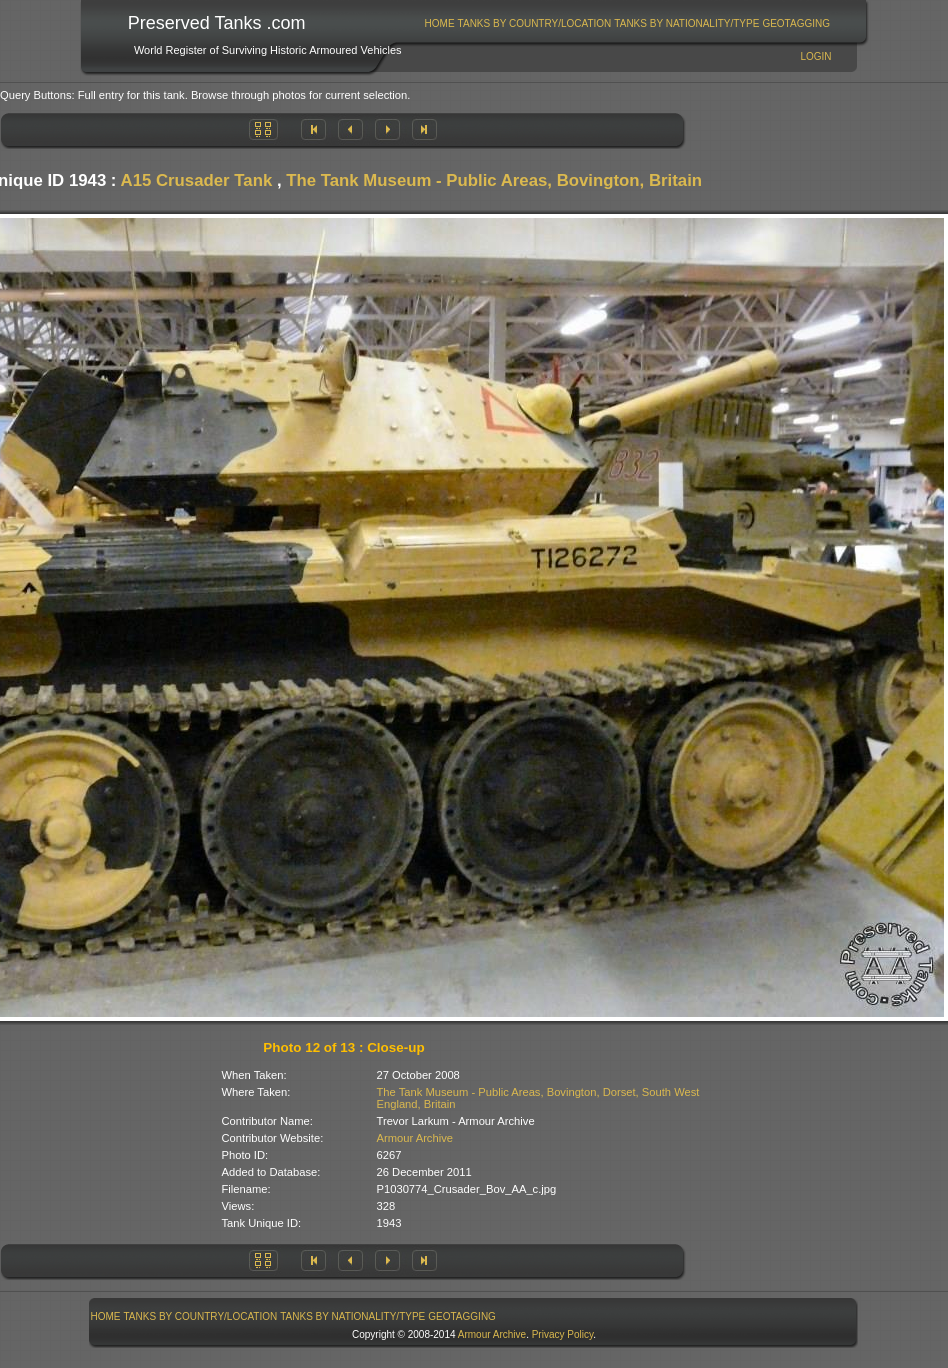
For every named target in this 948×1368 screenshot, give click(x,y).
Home (440, 23)
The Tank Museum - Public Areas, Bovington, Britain (494, 180)
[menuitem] (439, 23)
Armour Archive (415, 1138)
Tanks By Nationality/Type (686, 23)
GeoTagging (796, 23)
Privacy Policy (563, 1334)
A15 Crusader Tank (197, 180)
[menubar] (627, 23)
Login (815, 56)
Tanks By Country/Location (535, 23)
